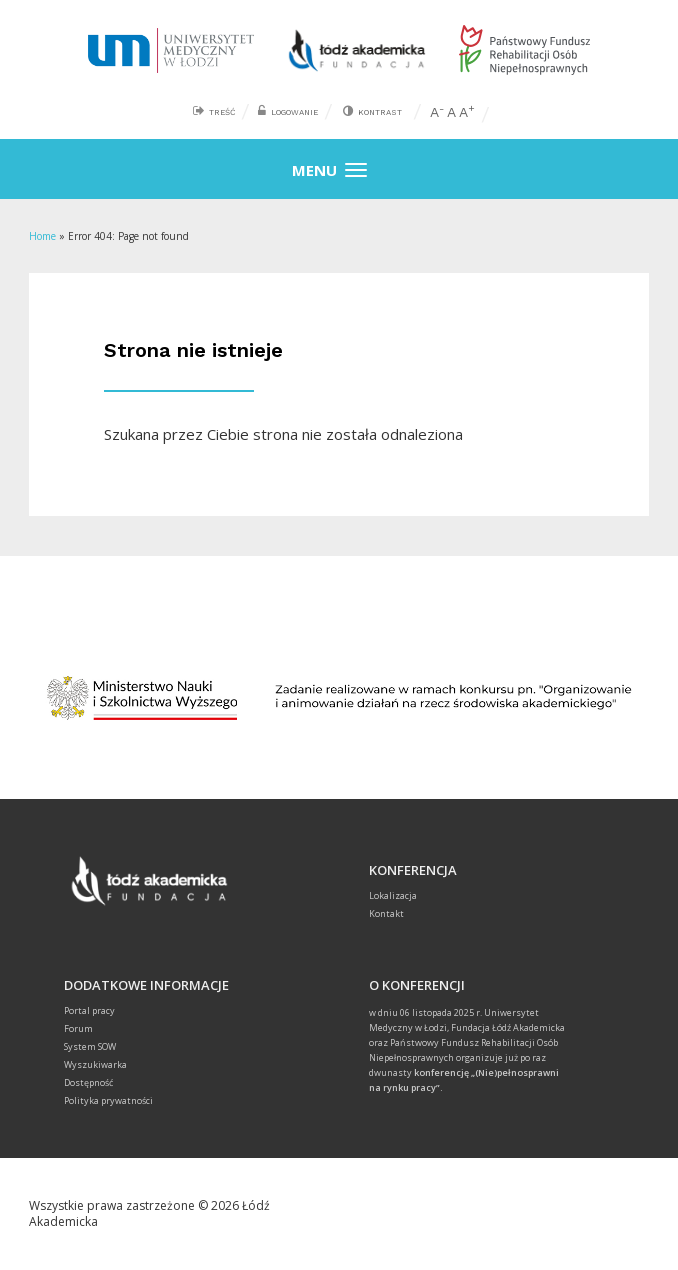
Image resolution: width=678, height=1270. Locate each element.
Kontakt (386, 913)
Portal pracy (89, 1010)
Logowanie (294, 112)
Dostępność (88, 1082)
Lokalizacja (393, 895)
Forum (78, 1028)
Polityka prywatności (108, 1100)
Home (42, 236)
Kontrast (380, 112)
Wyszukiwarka (95, 1064)
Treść (222, 112)
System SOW (90, 1046)
